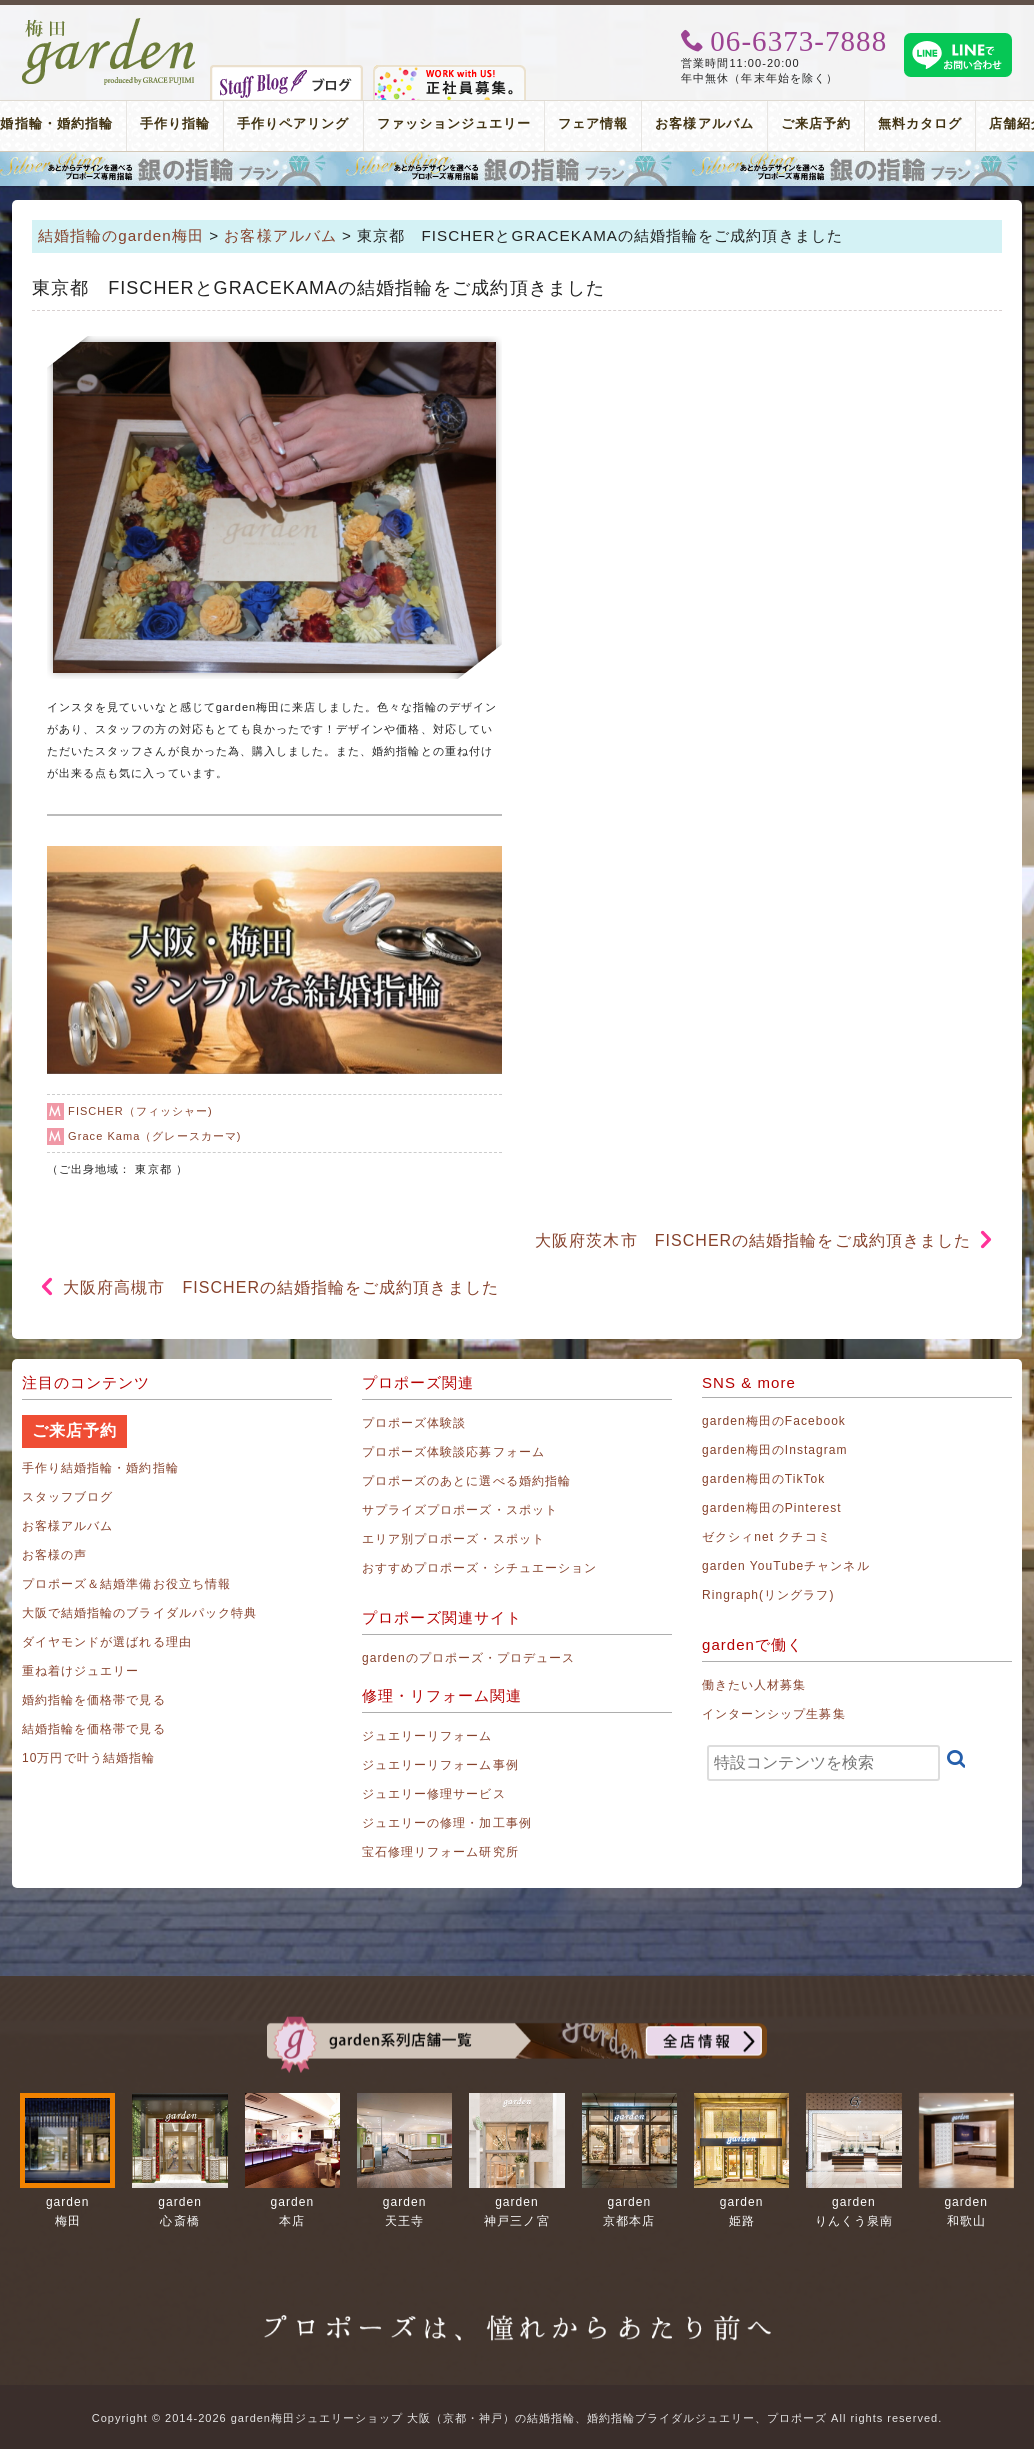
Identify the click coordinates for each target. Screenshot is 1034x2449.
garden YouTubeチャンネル (786, 1566)
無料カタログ (920, 123)
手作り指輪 (175, 123)
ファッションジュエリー (454, 123)
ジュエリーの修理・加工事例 (447, 1823)
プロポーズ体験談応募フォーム (453, 1452)
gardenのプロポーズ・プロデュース (468, 1658)
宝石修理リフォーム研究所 (440, 1852)
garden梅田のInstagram (775, 1450)
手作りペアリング (293, 123)
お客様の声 (54, 1555)
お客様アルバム (704, 123)
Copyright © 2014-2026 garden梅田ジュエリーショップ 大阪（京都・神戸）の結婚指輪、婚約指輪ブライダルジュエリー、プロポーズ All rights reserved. (517, 2418)
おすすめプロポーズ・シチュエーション (479, 1568)
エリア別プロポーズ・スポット (453, 1539)
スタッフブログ (67, 1497)
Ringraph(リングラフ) (768, 1595)
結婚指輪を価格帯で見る (94, 1729)
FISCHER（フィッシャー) (140, 1111)
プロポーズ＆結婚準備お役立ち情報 (126, 1584)
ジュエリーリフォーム (427, 1736)
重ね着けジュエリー (80, 1671)
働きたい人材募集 (754, 1685)
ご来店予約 (816, 123)
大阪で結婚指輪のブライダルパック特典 (139, 1613)
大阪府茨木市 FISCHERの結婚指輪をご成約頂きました (753, 1240)
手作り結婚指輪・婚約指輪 (100, 1468)
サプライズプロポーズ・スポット (460, 1510)
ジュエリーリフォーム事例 (440, 1765)
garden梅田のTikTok (763, 1479)
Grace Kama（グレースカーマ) (154, 1136)
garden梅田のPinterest (772, 1508)
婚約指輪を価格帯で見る (94, 1700)
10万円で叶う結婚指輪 (88, 1758)
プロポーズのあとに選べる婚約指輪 (466, 1481)
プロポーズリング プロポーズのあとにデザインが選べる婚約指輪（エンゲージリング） (517, 169)
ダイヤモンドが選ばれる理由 (107, 1642)
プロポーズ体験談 (414, 1423)
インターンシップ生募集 (774, 1714)
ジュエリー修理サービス (434, 1794)
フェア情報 (593, 123)
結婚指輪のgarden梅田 (121, 235)
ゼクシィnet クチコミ (766, 1537)
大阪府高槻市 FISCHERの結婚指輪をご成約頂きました (281, 1287)
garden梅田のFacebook (774, 1421)
